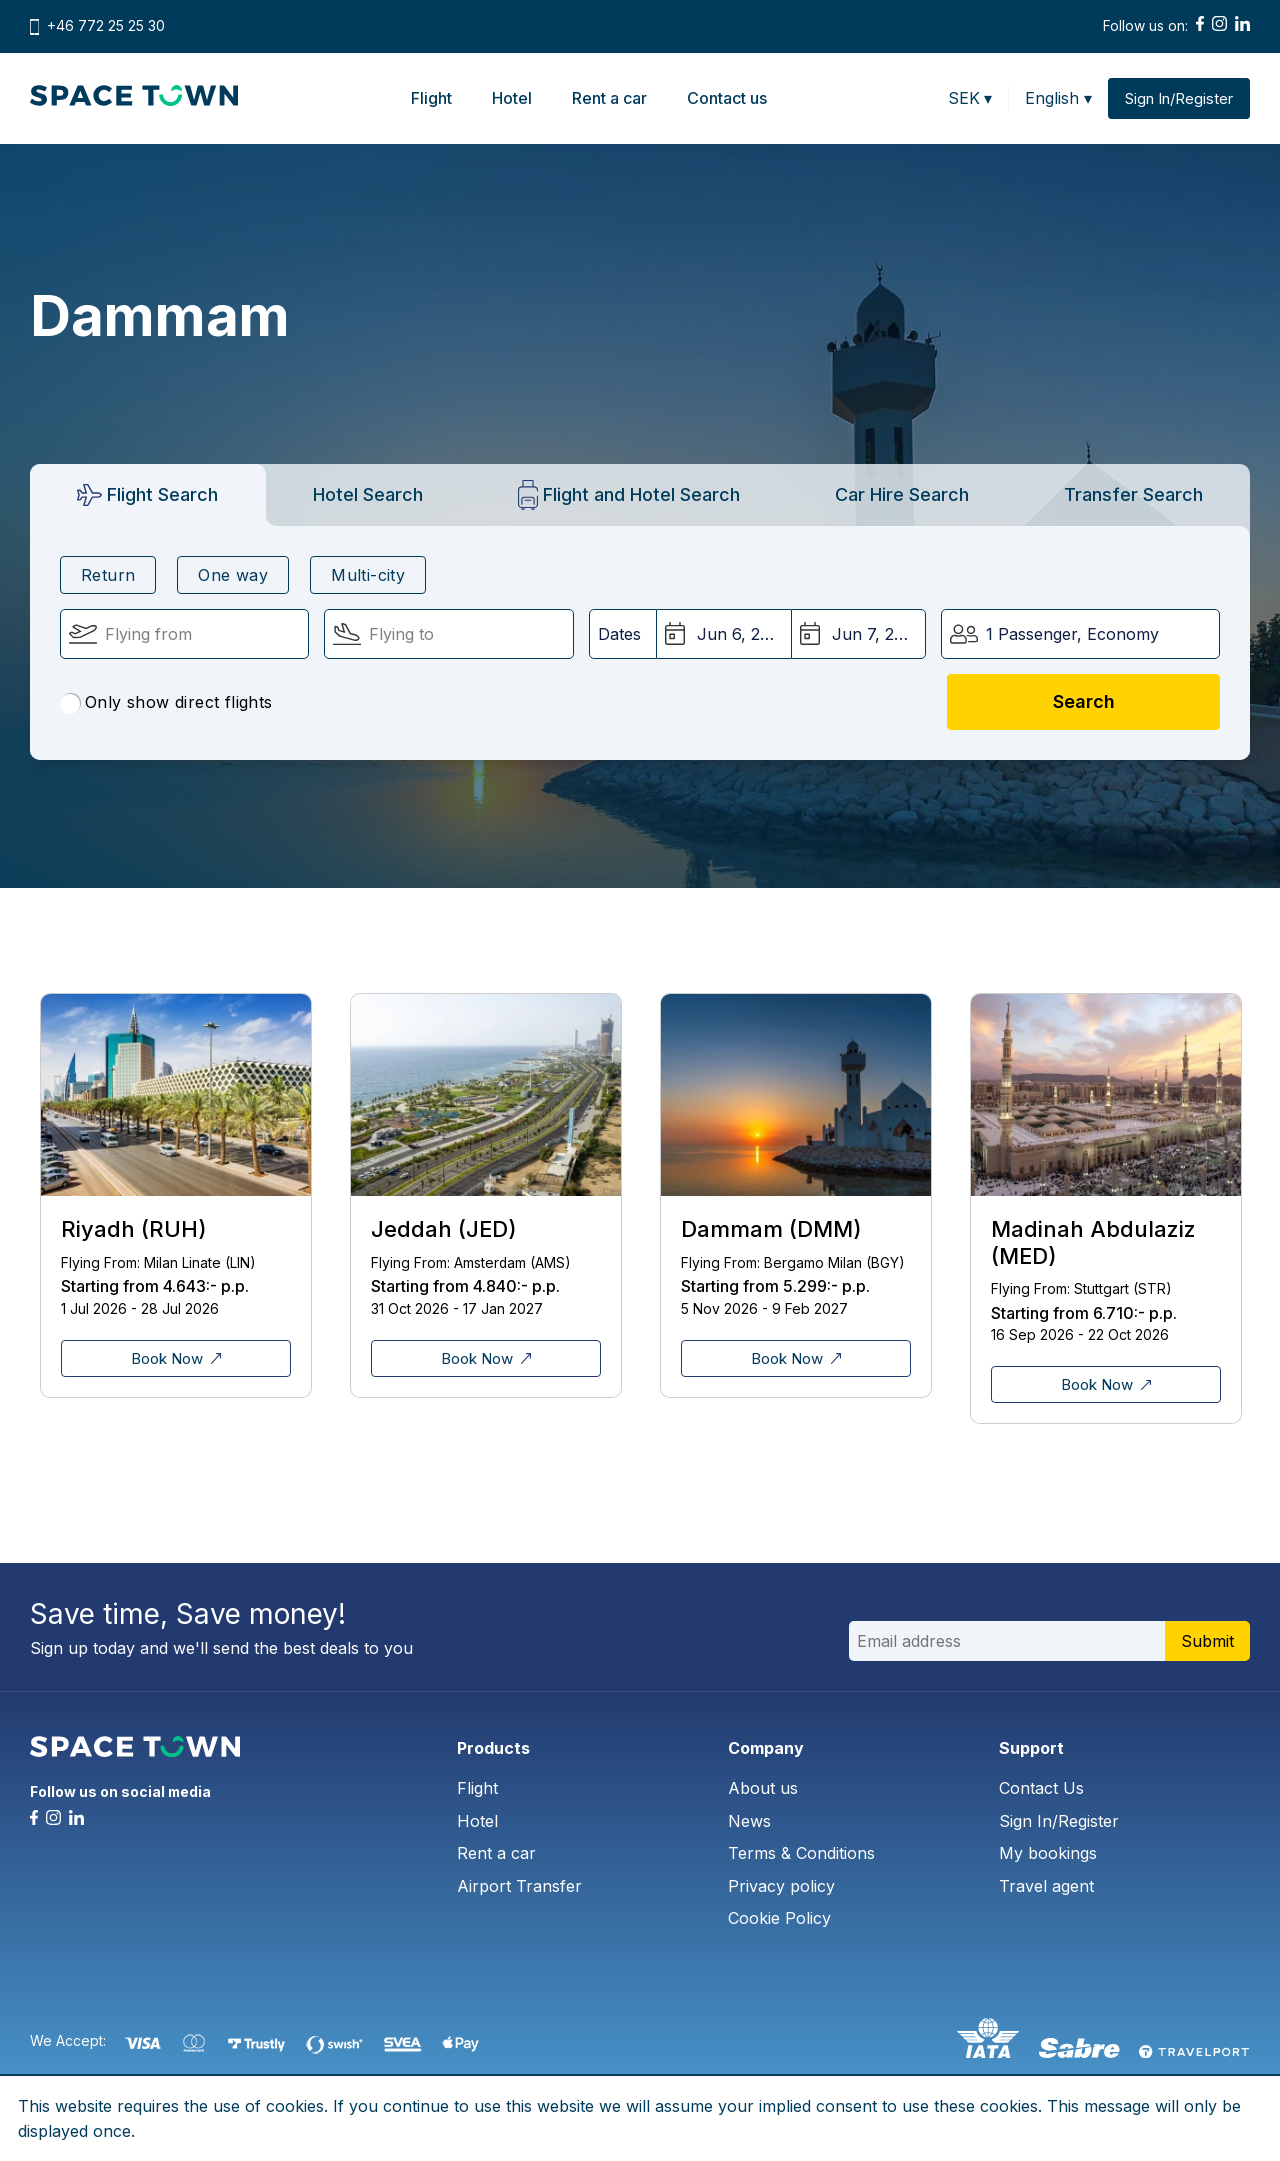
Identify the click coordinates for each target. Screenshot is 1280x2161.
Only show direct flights (166, 703)
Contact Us (1041, 1788)
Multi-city (368, 575)
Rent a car (609, 98)
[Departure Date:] (724, 634)
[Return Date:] (858, 634)
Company (766, 1748)
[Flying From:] (184, 634)
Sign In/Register (1059, 1821)
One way (233, 575)
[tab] (148, 495)
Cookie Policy (779, 1918)
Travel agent (1046, 1886)
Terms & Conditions (801, 1853)
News (749, 1821)
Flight (431, 98)
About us (763, 1788)
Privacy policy (781, 1886)
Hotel (512, 98)
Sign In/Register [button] (1179, 98)
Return (108, 575)
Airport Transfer (519, 1886)
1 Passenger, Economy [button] (1072, 634)
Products (493, 1748)
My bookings (1048, 1853)
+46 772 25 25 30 (106, 26)
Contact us (727, 98)
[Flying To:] (448, 634)
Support (1031, 1748)
